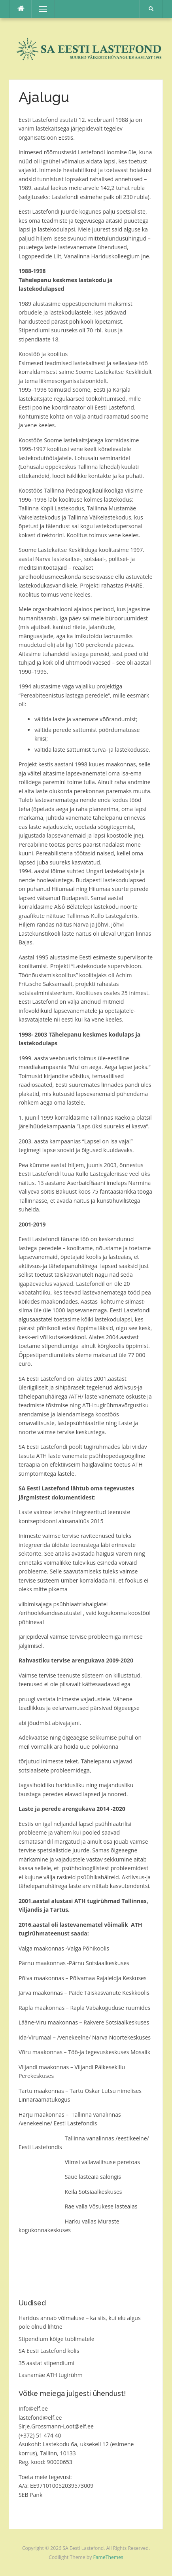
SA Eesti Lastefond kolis (49, 2350)
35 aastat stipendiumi (46, 2363)
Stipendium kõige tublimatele (57, 2339)
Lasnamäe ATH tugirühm (51, 2375)
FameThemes (108, 2557)
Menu (39, 9)
